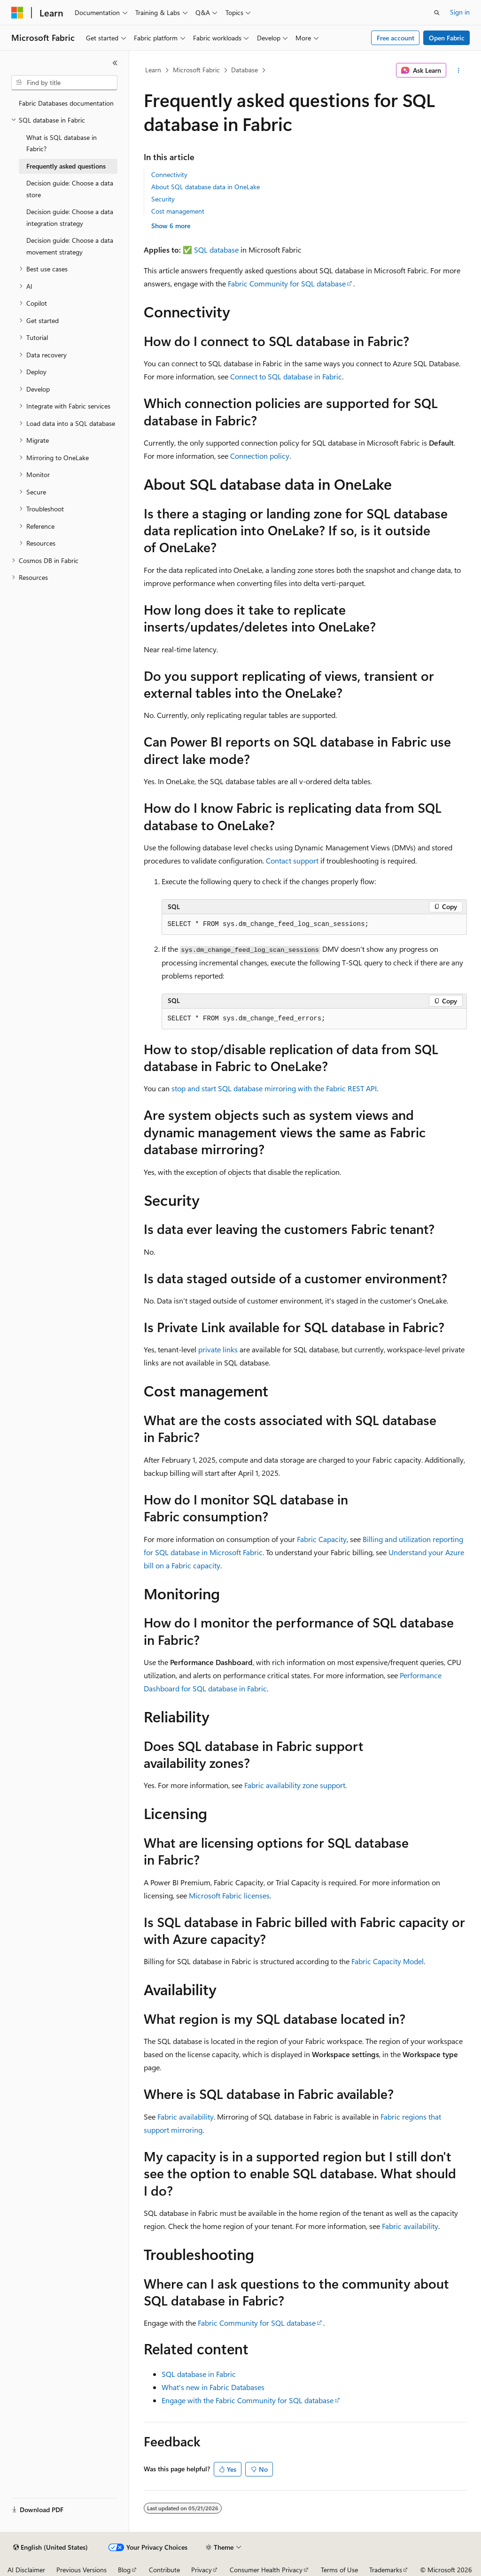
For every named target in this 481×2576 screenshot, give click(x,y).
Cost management (177, 211)
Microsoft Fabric (196, 69)
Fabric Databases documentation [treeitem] (66, 103)
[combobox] (64, 82)
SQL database (216, 250)
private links (218, 1349)
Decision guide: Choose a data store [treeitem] (69, 188)
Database (244, 69)
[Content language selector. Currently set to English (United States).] (50, 2547)
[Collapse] (115, 62)
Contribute (164, 2569)
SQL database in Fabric (199, 2374)
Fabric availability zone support (294, 1785)
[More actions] (458, 70)
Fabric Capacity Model (387, 1961)
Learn (153, 69)
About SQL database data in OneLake (205, 186)
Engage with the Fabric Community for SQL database (248, 2400)
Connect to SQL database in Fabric (286, 376)
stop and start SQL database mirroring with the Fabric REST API (274, 1088)
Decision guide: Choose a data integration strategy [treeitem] (69, 217)
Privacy (201, 2569)
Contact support (292, 860)
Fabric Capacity (322, 1539)
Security (163, 198)
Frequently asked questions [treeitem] (66, 166)
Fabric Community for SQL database (287, 283)
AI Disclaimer (26, 2569)
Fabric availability (185, 2116)
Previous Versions (81, 2569)
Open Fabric (447, 37)
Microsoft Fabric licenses (229, 1895)
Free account (395, 37)
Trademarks (385, 2569)
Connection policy (259, 456)
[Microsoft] (17, 13)
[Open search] (436, 12)
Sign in (460, 12)
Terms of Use (339, 2569)
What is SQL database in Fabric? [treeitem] (61, 143)
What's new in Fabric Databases (213, 2387)
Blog (124, 2569)
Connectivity (169, 174)
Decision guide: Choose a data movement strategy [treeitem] (69, 246)
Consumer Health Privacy (266, 2569)
